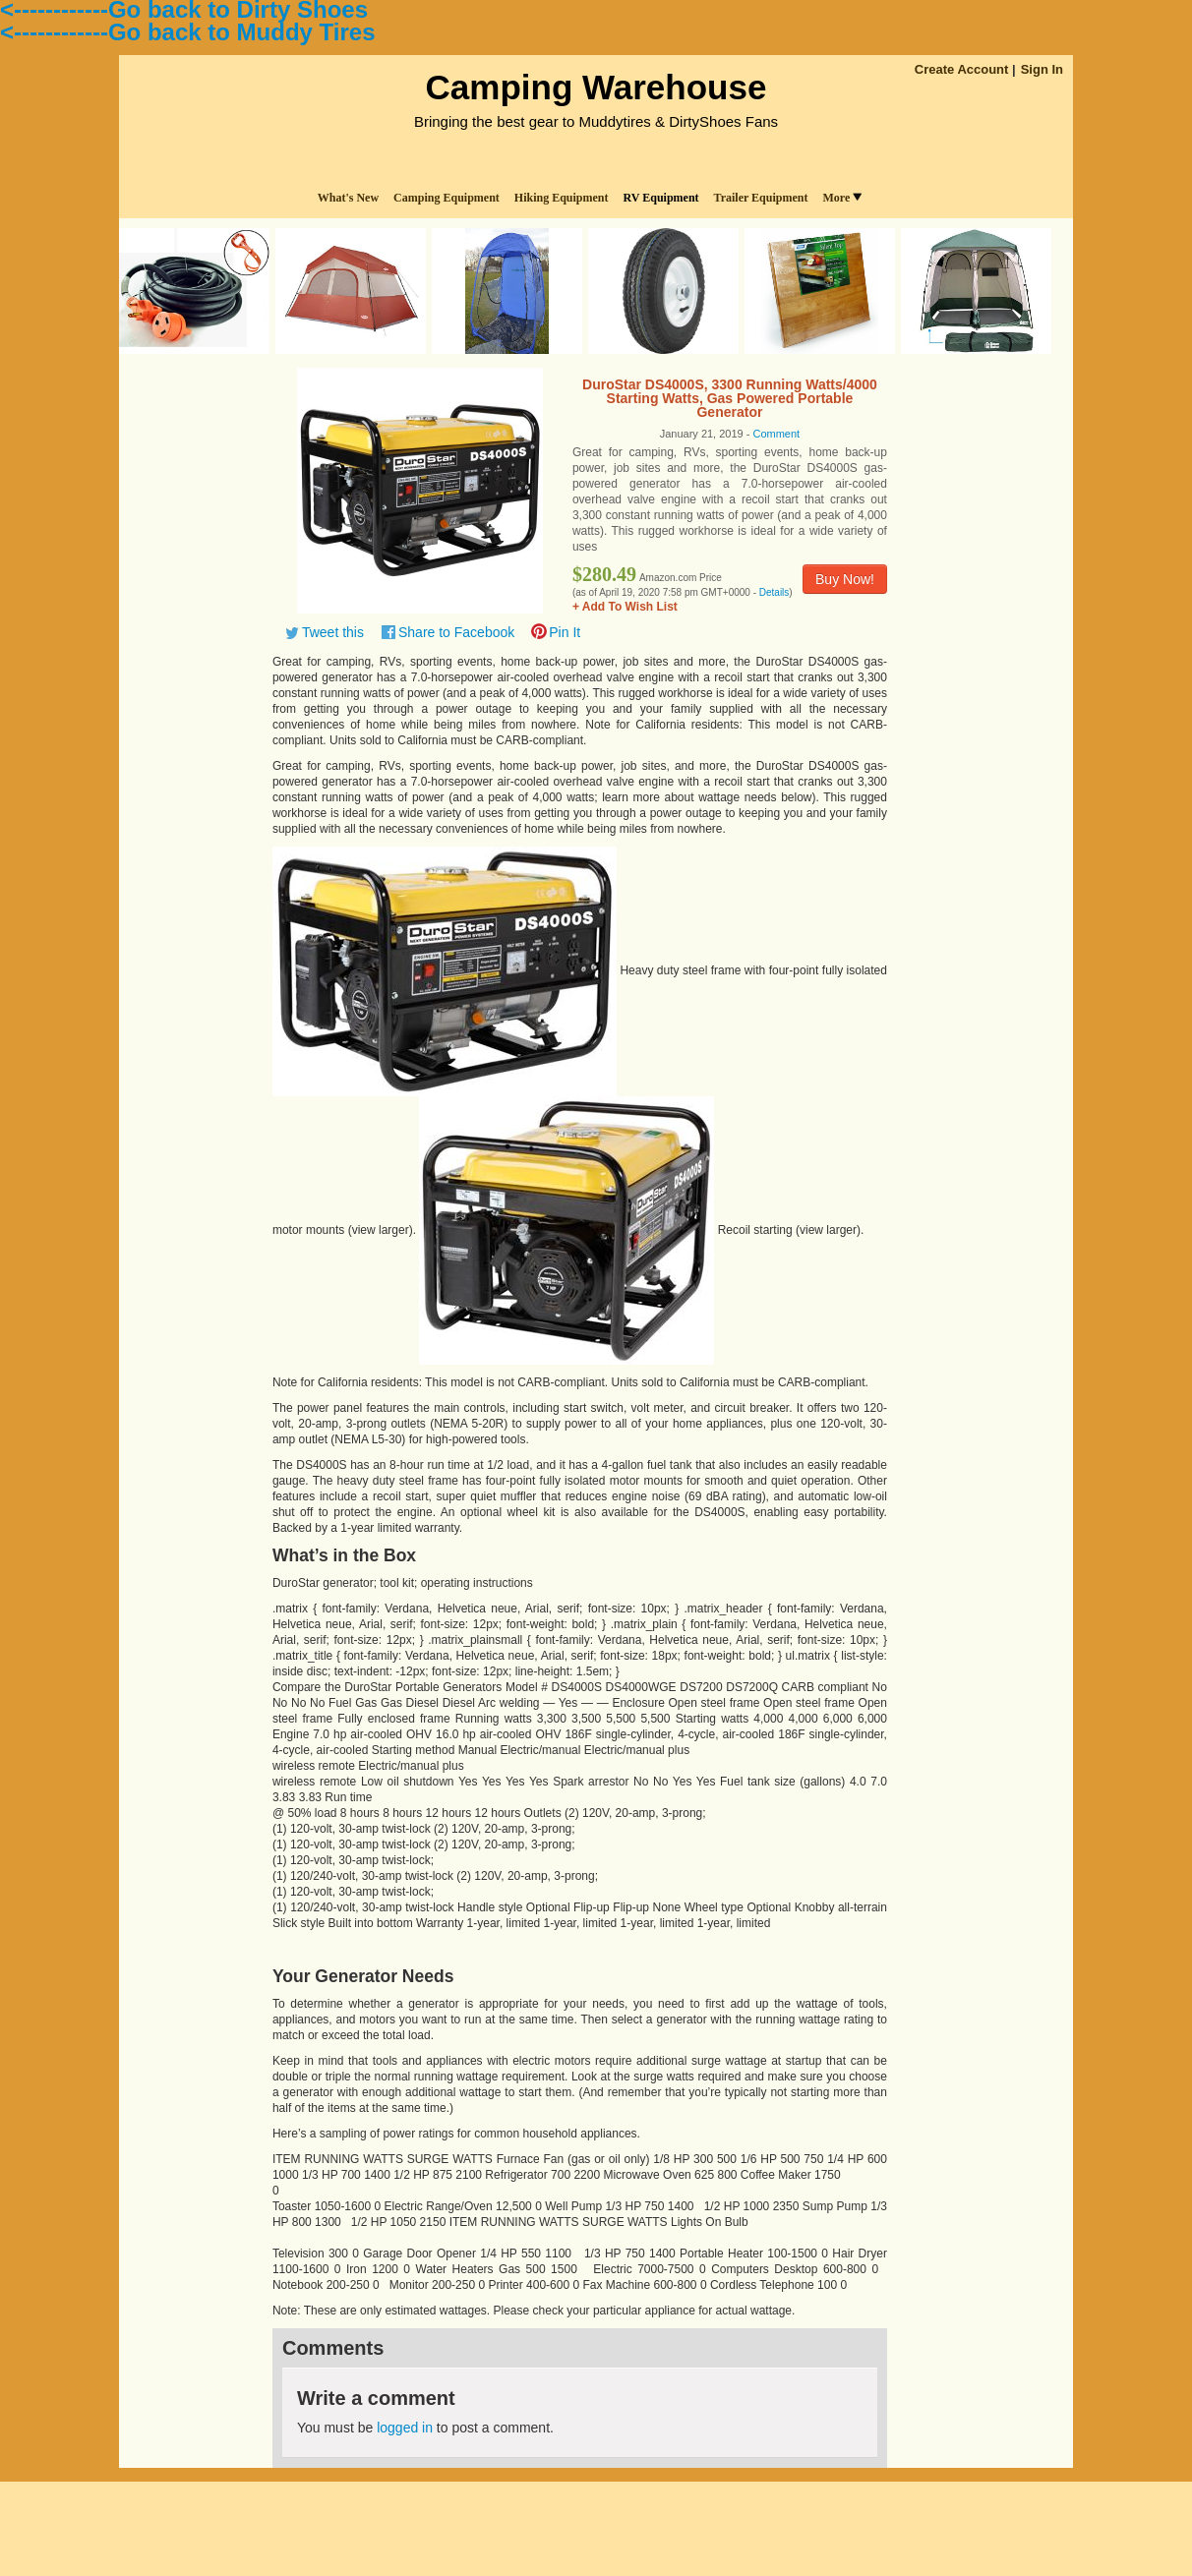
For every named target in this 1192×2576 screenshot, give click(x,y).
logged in (405, 2427)
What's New (348, 198)
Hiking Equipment (561, 198)
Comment (776, 433)
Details (774, 592)
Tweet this (333, 632)
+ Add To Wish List (625, 607)
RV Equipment (661, 198)
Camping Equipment (446, 198)
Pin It (564, 632)
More (842, 198)
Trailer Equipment (761, 198)
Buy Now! (844, 579)
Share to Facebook (456, 632)
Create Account (962, 69)
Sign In (1042, 69)
